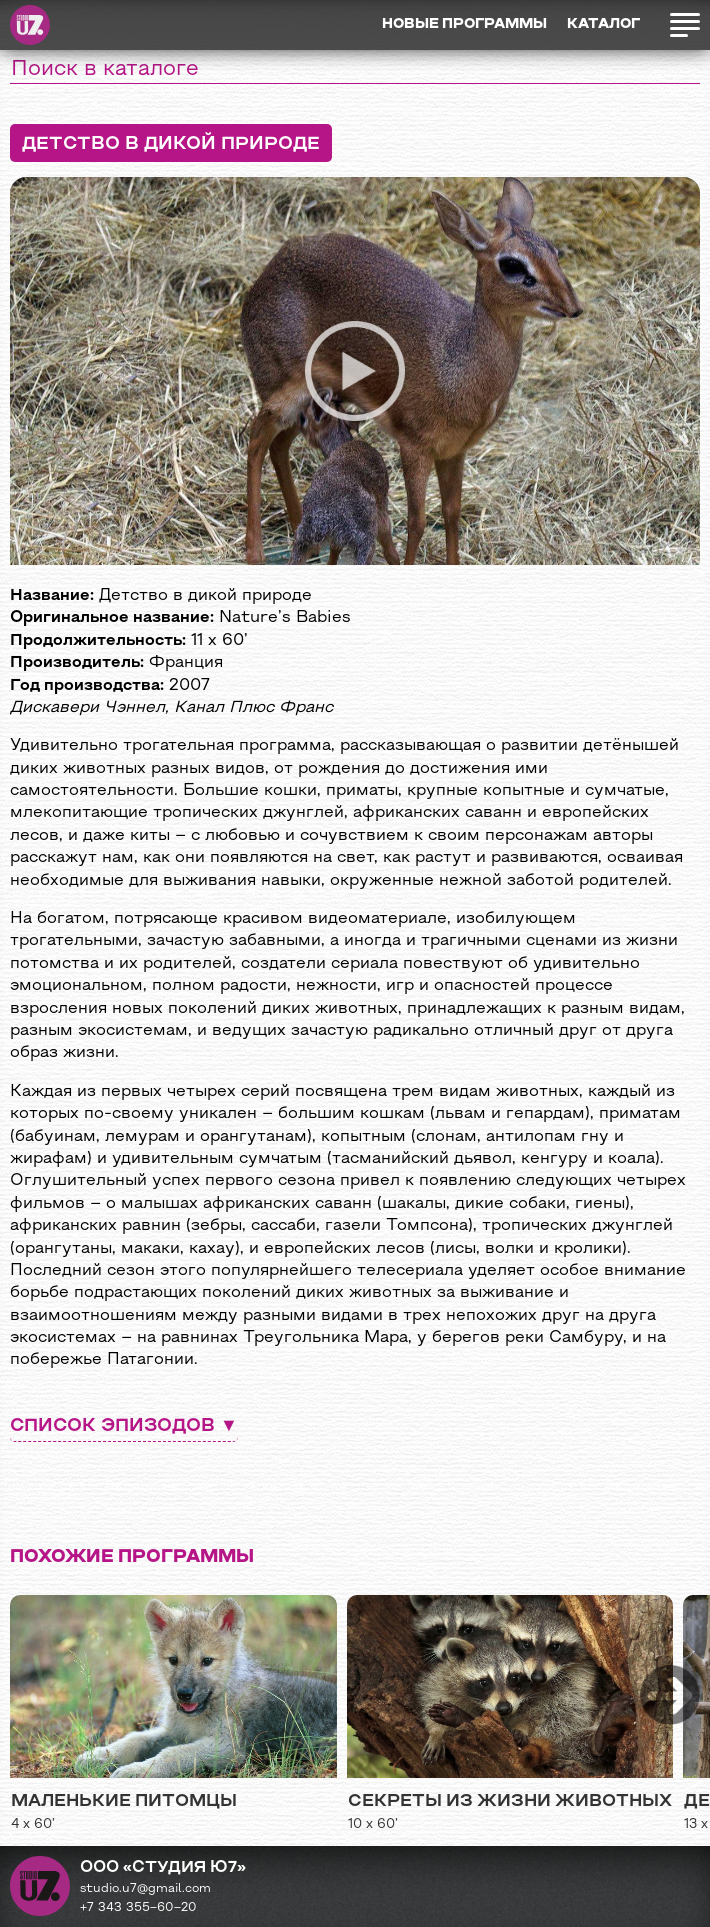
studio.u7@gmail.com (145, 1889)
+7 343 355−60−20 (138, 1908)
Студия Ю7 (30, 25)
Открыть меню (684, 25)
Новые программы (464, 24)
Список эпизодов (112, 1426)
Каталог (603, 24)
